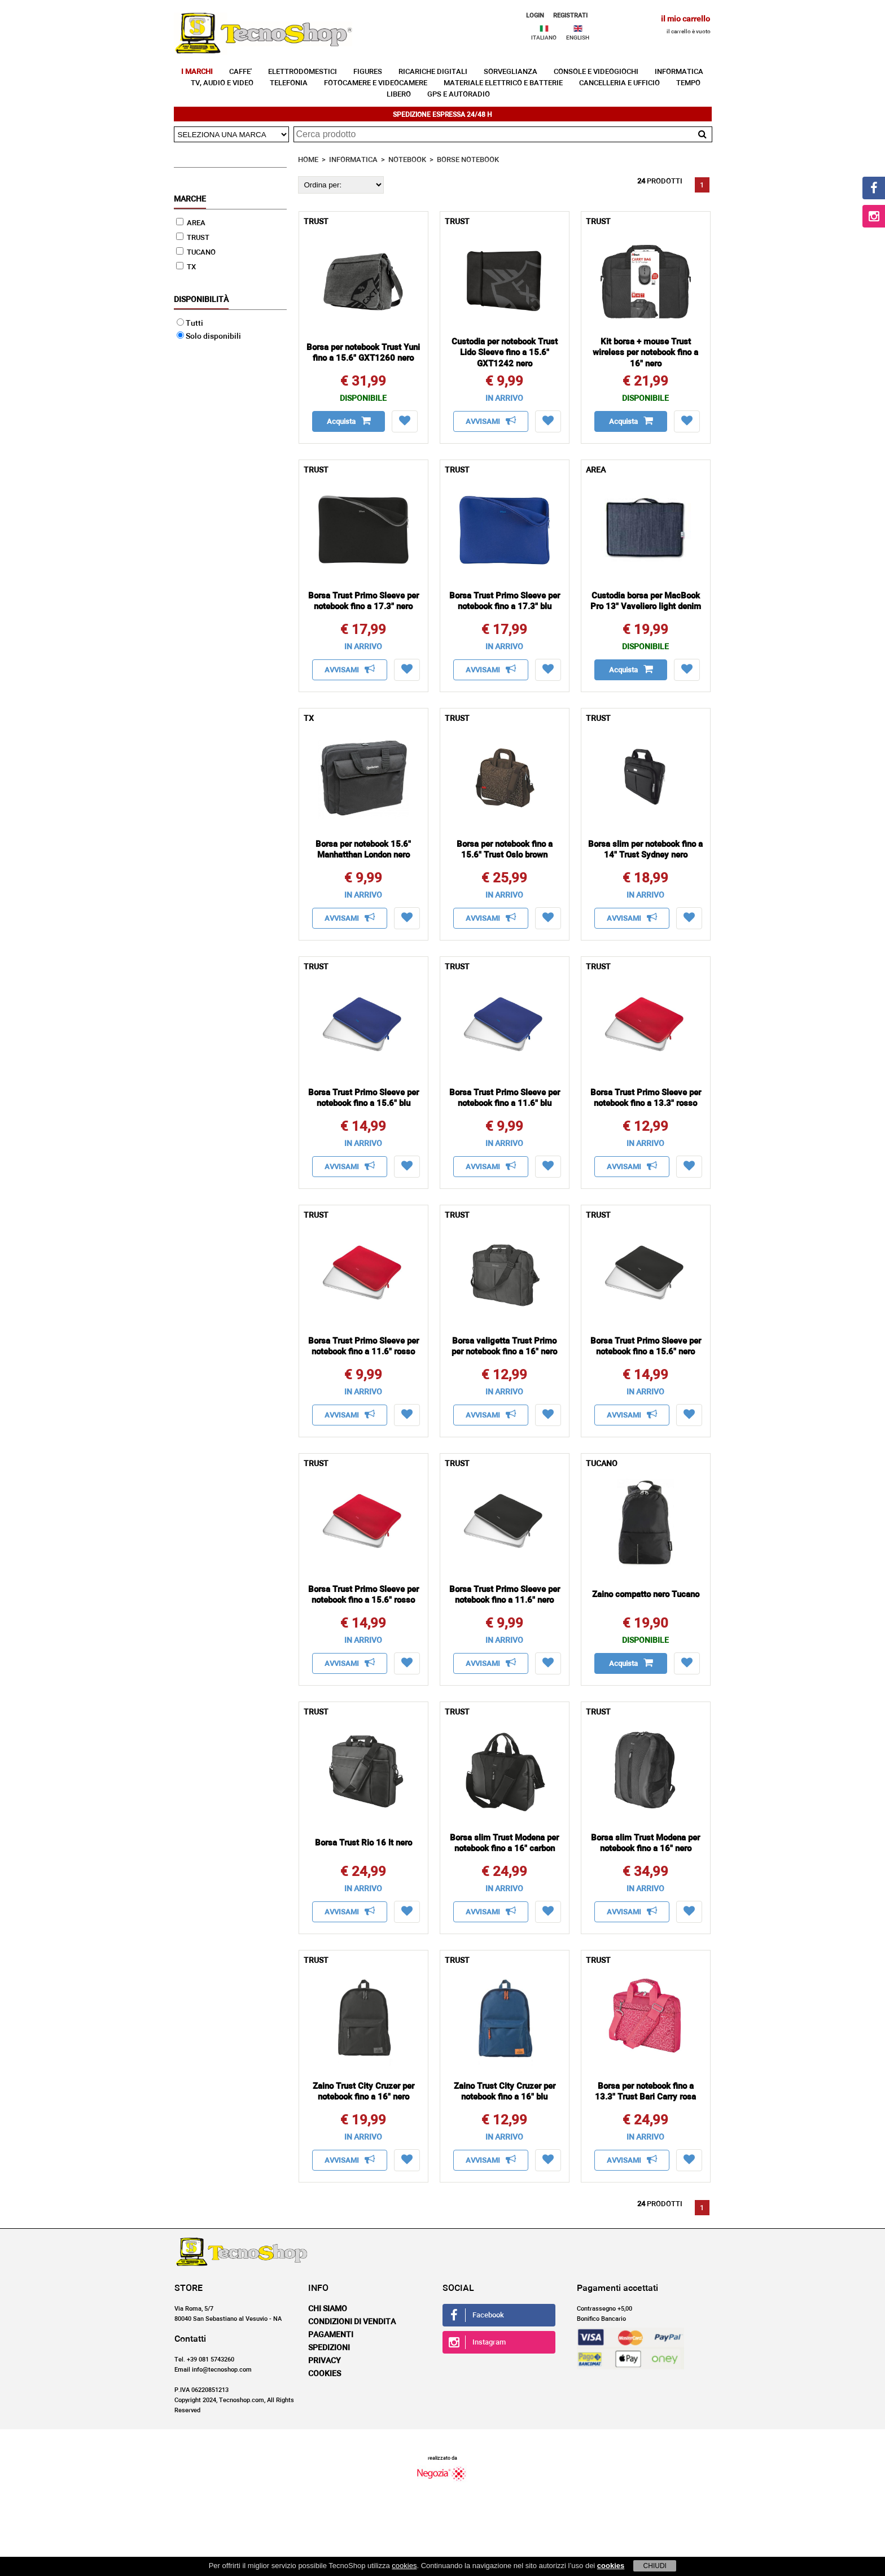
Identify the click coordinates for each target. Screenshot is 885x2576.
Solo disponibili (209, 336)
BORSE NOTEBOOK (468, 160)
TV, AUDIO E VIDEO (222, 83)
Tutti (190, 323)
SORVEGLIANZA (510, 72)
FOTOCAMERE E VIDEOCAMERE (375, 83)
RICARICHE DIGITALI (432, 72)
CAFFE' (240, 72)
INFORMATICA (679, 72)
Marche (190, 199)
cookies (404, 2565)
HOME (308, 160)
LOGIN (535, 15)
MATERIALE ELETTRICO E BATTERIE (503, 83)
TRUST (192, 238)
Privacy (324, 2361)
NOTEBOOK (407, 160)
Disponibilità (201, 300)
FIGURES (367, 72)
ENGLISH (577, 38)
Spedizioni (329, 2348)
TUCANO (196, 252)
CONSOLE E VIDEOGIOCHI (596, 72)
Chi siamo (327, 2309)
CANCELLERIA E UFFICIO (619, 83)
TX (186, 267)
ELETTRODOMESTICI (302, 72)
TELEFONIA (289, 83)
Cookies (324, 2374)
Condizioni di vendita (352, 2322)
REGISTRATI (570, 15)
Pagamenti (330, 2335)
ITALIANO (544, 38)
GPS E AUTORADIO (458, 94)
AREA (190, 223)
